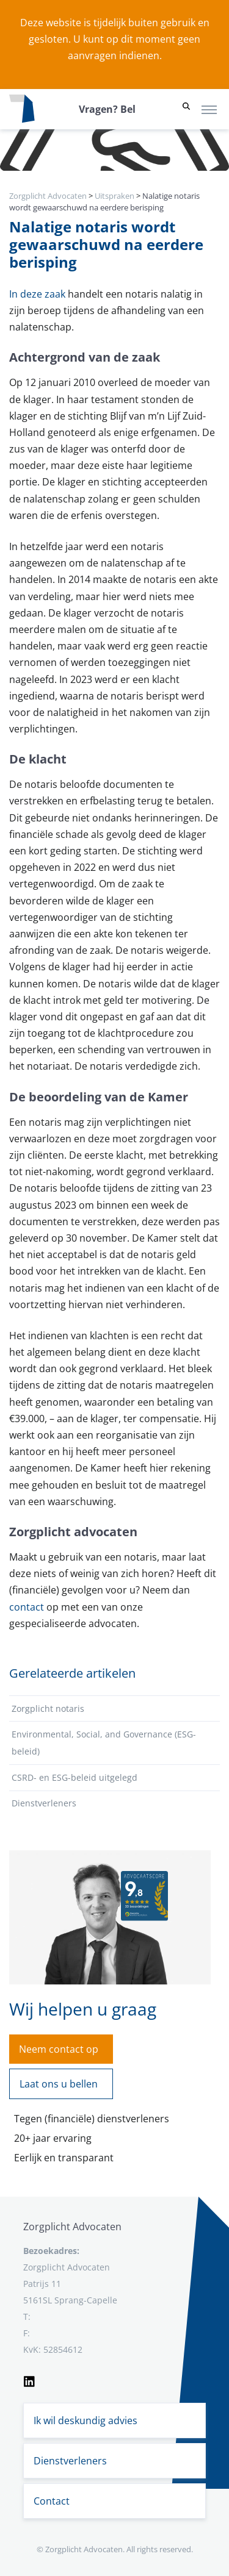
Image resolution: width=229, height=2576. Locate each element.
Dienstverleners (44, 1803)
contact (27, 1607)
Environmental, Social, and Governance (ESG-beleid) (104, 1742)
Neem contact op (58, 2049)
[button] (186, 109)
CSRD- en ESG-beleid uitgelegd (74, 1777)
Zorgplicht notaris (48, 1708)
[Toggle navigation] (209, 109)
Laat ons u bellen (59, 2084)
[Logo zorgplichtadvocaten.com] (22, 109)
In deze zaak (38, 294)
